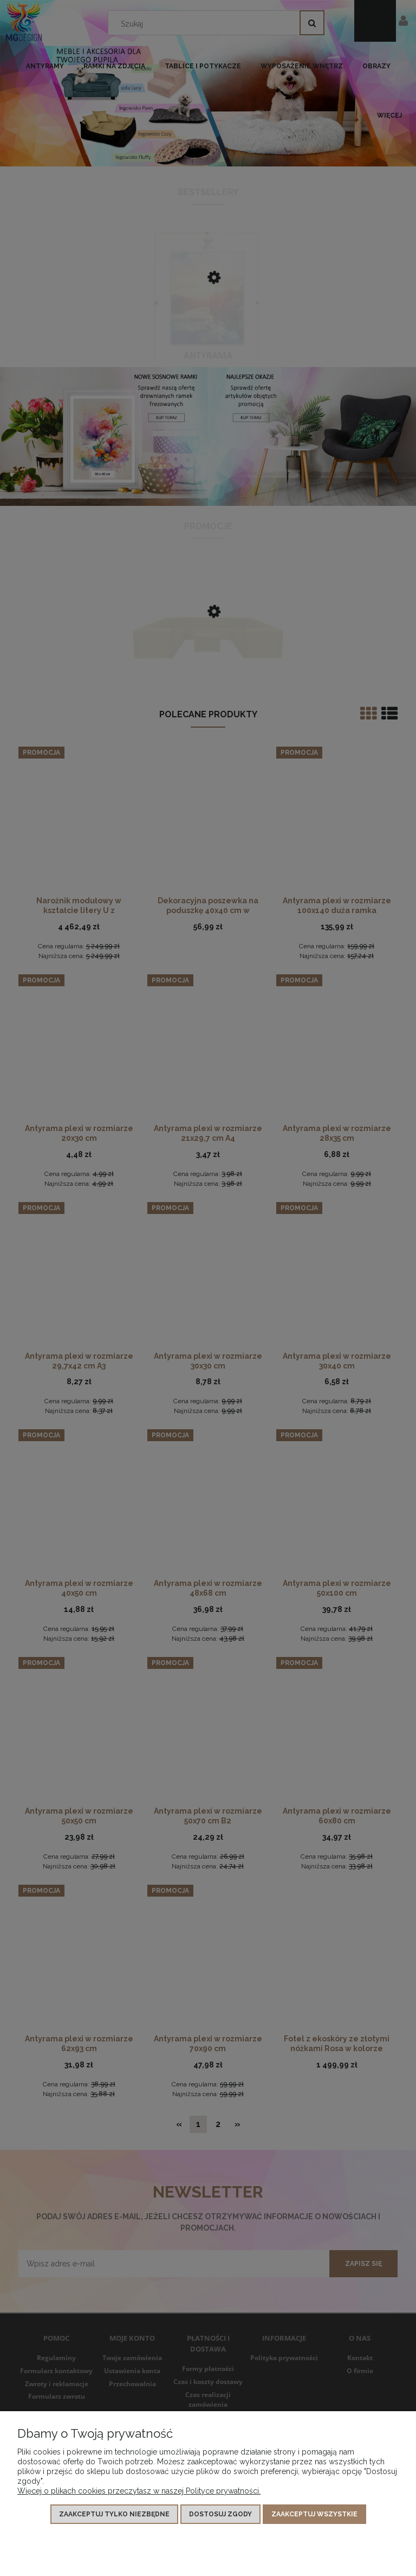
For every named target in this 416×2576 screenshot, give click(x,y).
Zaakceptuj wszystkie (314, 2514)
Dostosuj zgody (220, 2514)
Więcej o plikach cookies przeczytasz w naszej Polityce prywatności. (139, 2491)
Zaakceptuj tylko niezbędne (114, 2514)
